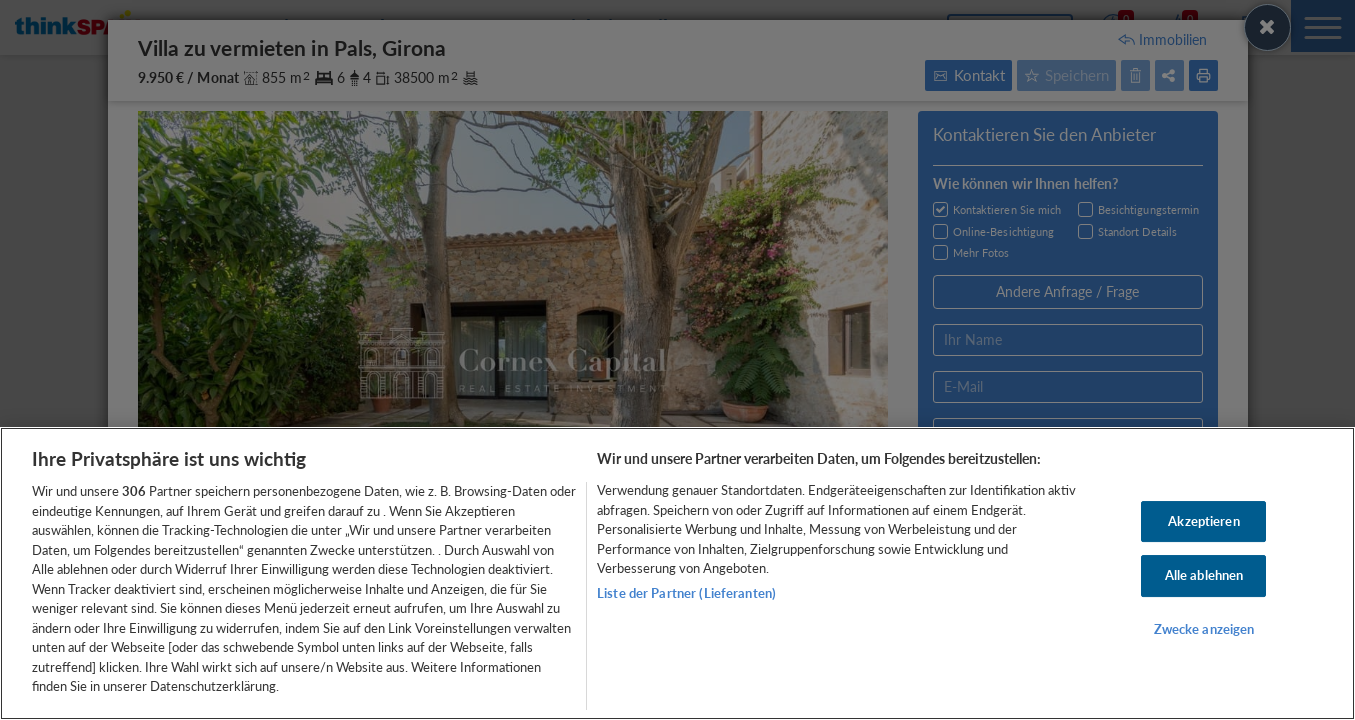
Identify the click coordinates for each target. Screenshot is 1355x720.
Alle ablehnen (1204, 575)
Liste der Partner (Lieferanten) (686, 593)
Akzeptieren (1203, 521)
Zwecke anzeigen (1204, 629)
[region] (677, 573)
